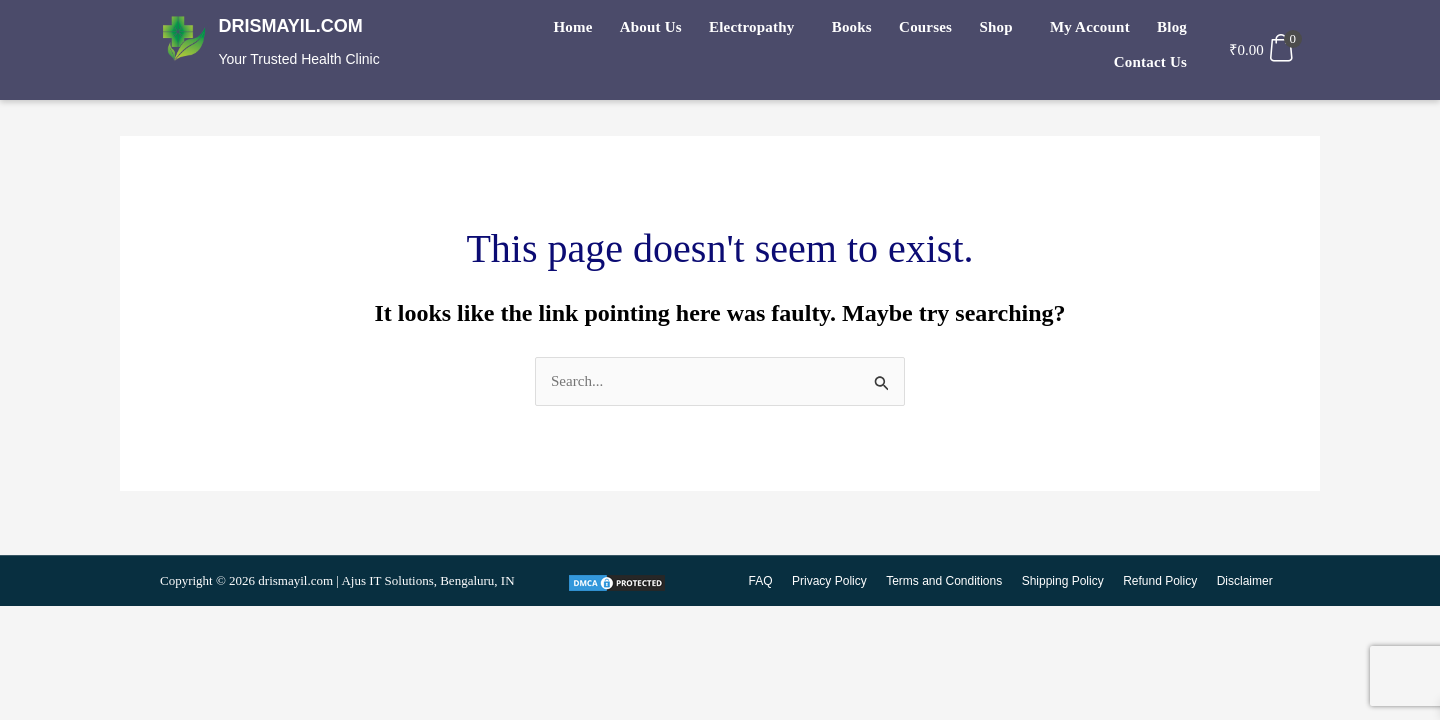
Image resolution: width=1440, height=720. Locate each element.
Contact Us (1153, 31)
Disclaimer (1245, 583)
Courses (857, 31)
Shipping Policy (1066, 583)
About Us (604, 31)
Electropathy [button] (697, 31)
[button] (702, 31)
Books (791, 31)
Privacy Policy (836, 583)
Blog (1082, 31)
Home (533, 31)
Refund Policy (1162, 583)
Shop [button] (920, 31)
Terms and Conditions (949, 583)
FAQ (768, 583)
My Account (1008, 31)
